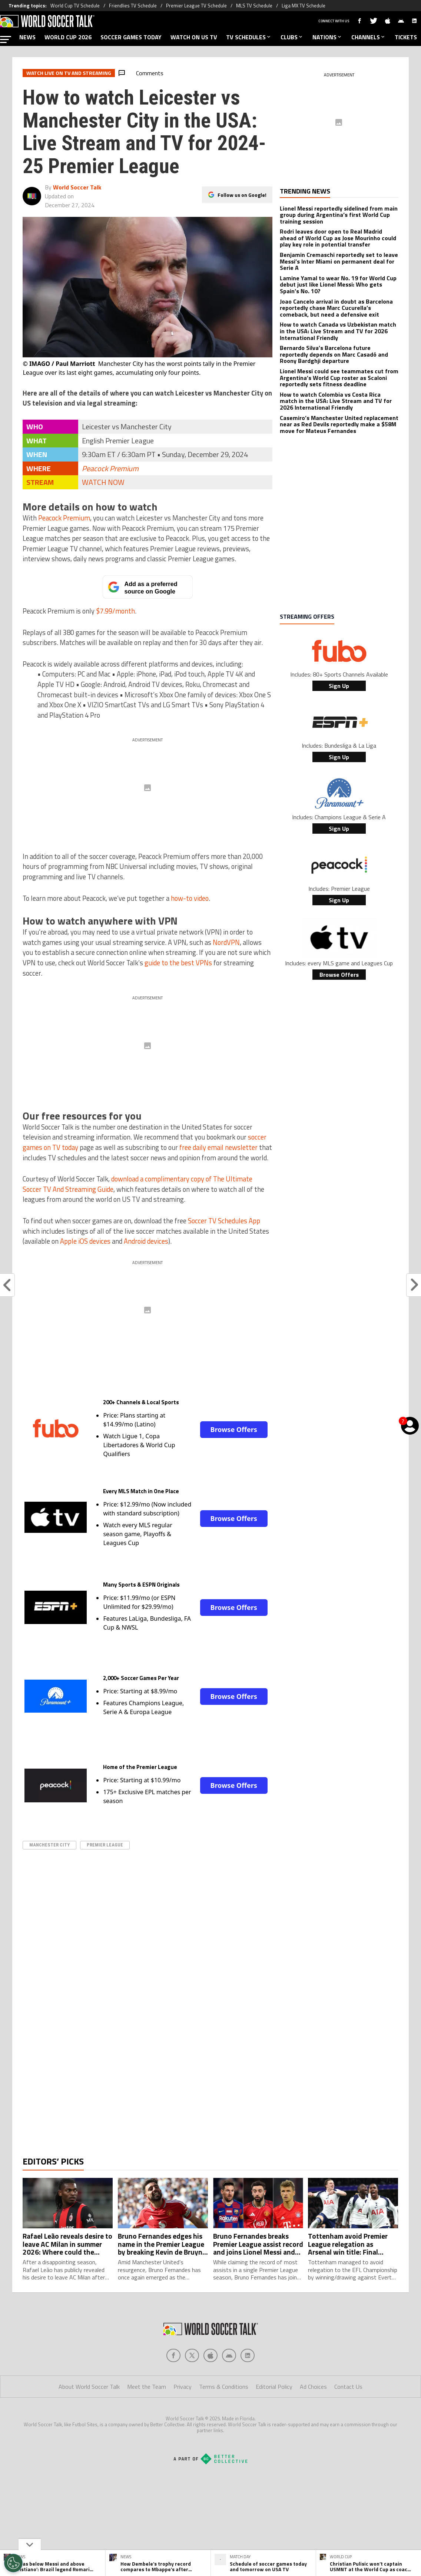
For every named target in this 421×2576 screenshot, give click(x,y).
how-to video (190, 898)
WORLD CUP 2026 (68, 37)
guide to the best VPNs (178, 963)
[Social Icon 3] (229, 2385)
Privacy (182, 2416)
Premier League (105, 1845)
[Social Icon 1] (192, 2385)
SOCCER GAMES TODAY (131, 37)
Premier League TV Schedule (196, 5)
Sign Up (339, 685)
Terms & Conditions (223, 2416)
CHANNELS (368, 37)
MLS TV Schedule (254, 5)
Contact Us (348, 2416)
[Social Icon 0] (173, 2385)
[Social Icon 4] (247, 2385)
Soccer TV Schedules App (224, 1221)
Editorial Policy (274, 2416)
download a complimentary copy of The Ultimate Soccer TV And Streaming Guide (137, 1184)
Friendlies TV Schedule (133, 5)
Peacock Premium (110, 468)
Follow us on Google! (242, 194)
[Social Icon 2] (210, 2385)
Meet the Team (146, 2416)
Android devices (146, 1241)
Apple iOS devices (85, 1241)
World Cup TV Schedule (75, 5)
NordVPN (226, 942)
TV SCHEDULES (249, 37)
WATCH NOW (103, 482)
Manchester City (49, 1845)
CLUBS (292, 37)
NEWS (27, 37)
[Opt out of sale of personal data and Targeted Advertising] (13, 2563)
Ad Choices (313, 2416)
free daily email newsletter (218, 1147)
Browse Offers (233, 1429)
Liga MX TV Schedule (303, 5)
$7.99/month (115, 611)
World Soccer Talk (77, 187)
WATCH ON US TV (193, 37)
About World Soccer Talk (89, 2416)
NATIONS (327, 37)
